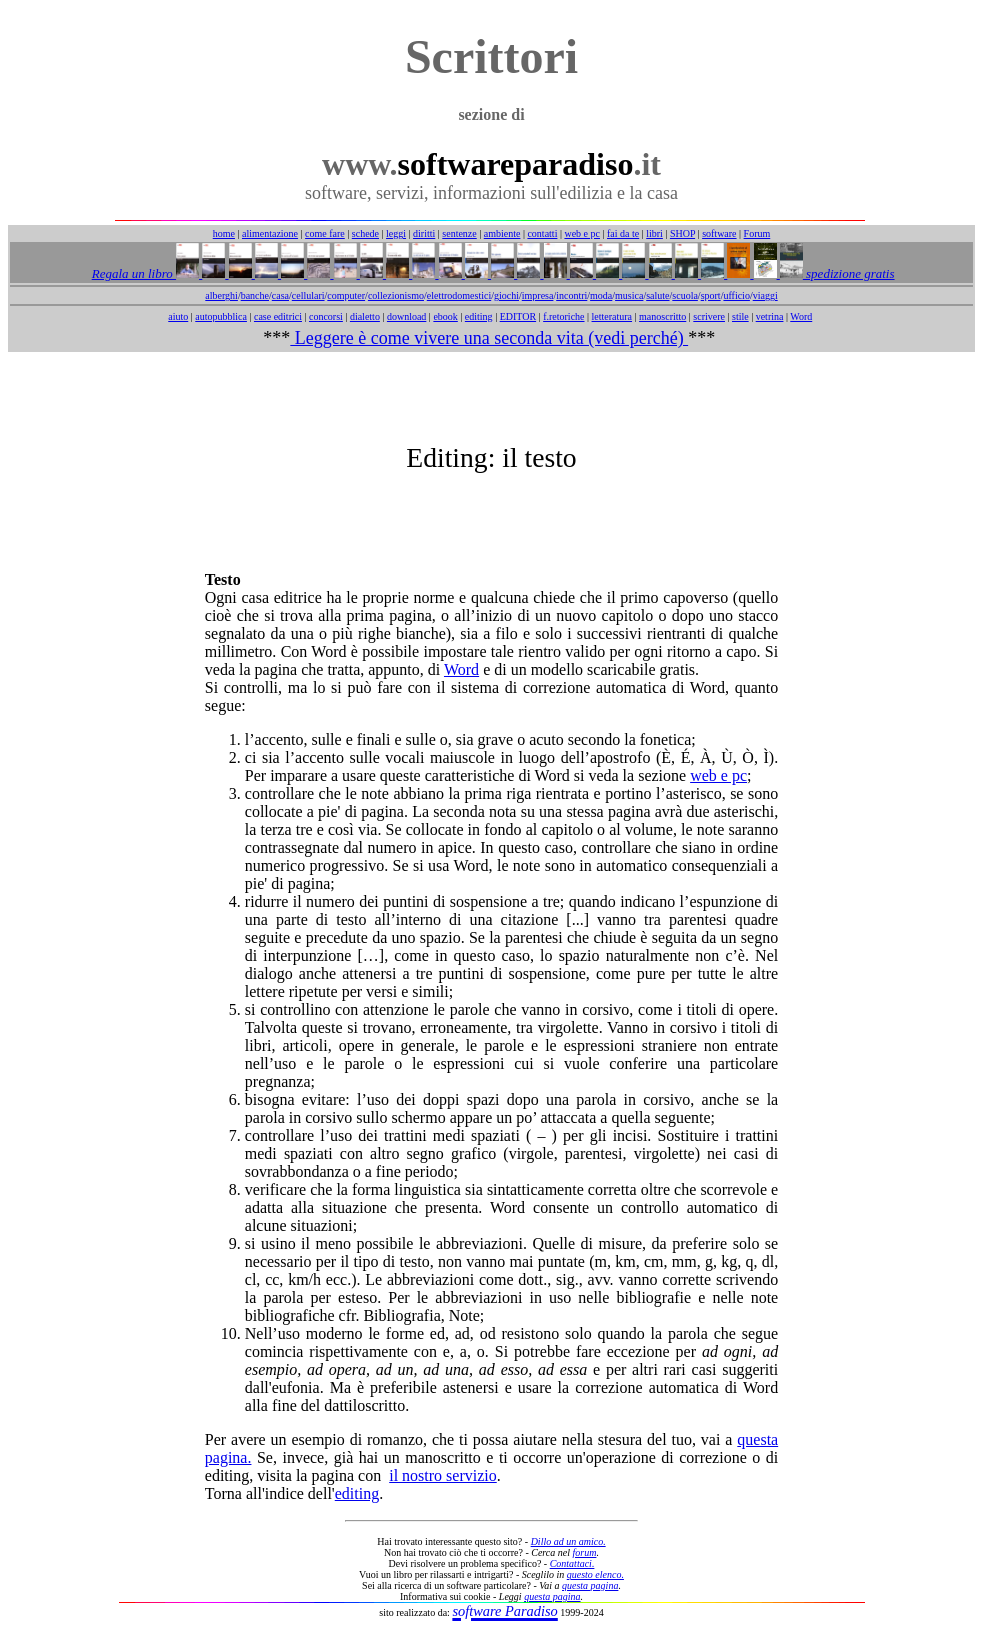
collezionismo (396, 295)
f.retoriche (563, 316)
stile (740, 316)
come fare (325, 233)
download (406, 316)
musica (629, 295)
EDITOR (518, 316)
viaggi (765, 295)
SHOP (682, 233)
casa (280, 295)
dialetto (365, 316)
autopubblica (221, 316)
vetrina (770, 316)
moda (601, 295)
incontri (571, 295)
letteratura (612, 316)
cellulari (308, 295)
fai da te (623, 233)
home (224, 233)
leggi (396, 233)
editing (479, 316)
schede (365, 233)
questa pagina (590, 1585)
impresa (538, 295)
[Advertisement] (492, 397)
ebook (445, 316)
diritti (424, 233)
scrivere (709, 316)
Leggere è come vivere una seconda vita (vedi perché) (489, 338)
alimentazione (270, 233)
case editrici (278, 316)
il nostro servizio (443, 1475)
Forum (757, 233)
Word (801, 316)
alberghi (221, 295)
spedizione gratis (849, 273)
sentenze (459, 233)
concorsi (326, 316)
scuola (685, 295)
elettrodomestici (459, 295)
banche (255, 295)
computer (346, 295)
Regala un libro (134, 273)
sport (711, 295)
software (719, 233)
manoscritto (662, 316)
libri (654, 233)
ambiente (502, 233)
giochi (506, 295)
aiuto (178, 316)
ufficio (736, 295)
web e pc (582, 233)
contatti (542, 233)
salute (657, 295)
